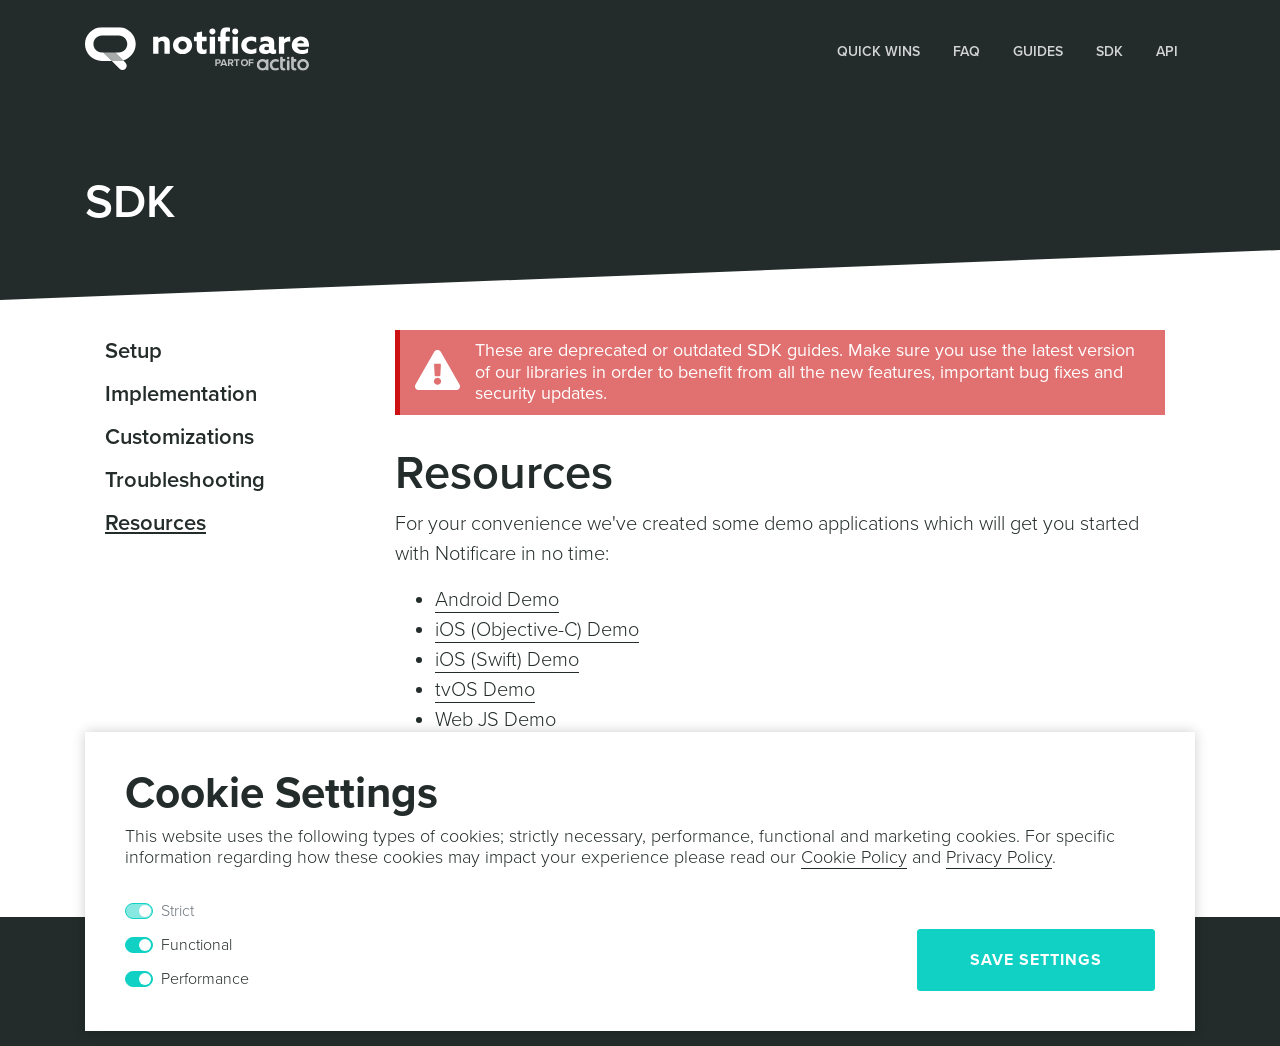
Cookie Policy (854, 857)
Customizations (179, 437)
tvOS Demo (485, 690)
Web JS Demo (495, 720)
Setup (133, 351)
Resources (155, 523)
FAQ (966, 51)
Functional (196, 945)
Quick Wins (878, 51)
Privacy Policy (999, 857)
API (1167, 51)
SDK (1109, 51)
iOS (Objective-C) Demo (537, 630)
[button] (879, 50)
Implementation (181, 394)
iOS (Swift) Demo (507, 660)
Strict (177, 911)
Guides (1038, 51)
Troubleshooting (185, 480)
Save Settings (1036, 960)
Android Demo (497, 600)
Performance (205, 979)
